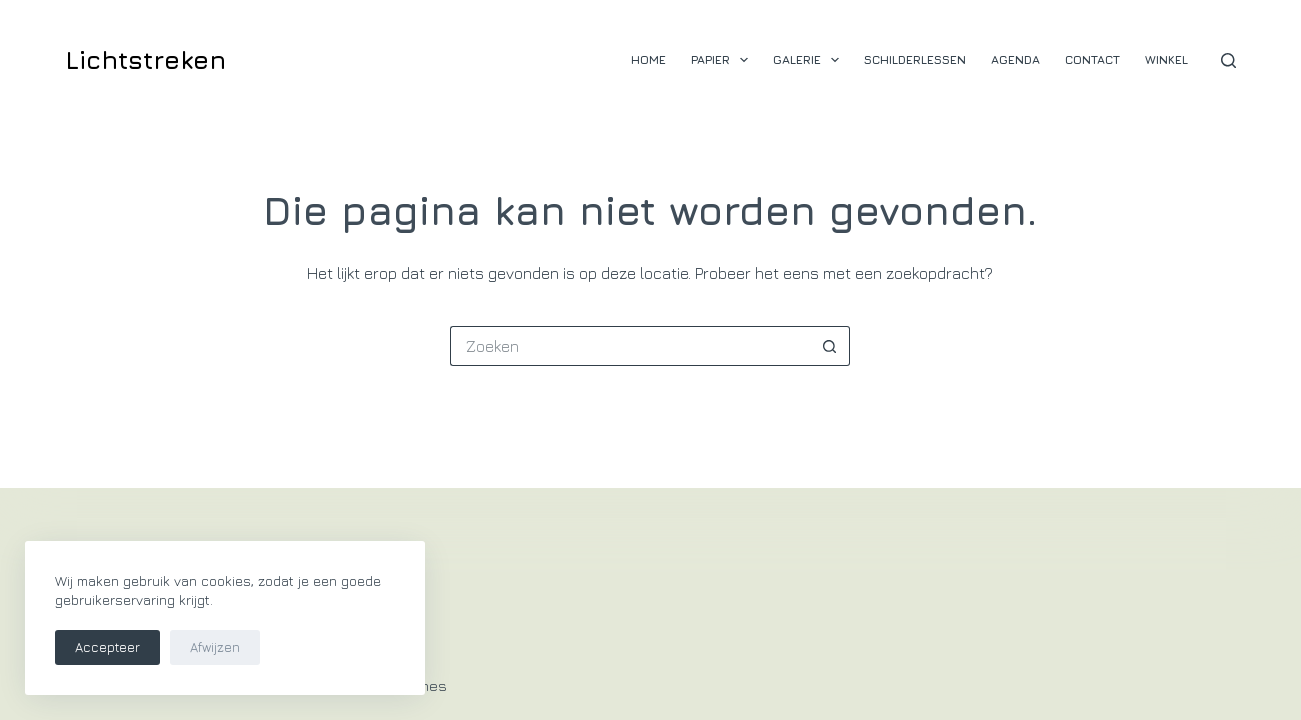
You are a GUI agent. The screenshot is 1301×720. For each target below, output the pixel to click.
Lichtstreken (145, 59)
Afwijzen (215, 647)
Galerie (810, 60)
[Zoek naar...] (630, 346)
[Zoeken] (1228, 60)
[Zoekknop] (830, 346)
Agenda (1015, 59)
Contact (1092, 59)
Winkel (1166, 59)
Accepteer (107, 647)
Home (648, 59)
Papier (723, 60)
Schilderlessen (915, 59)
